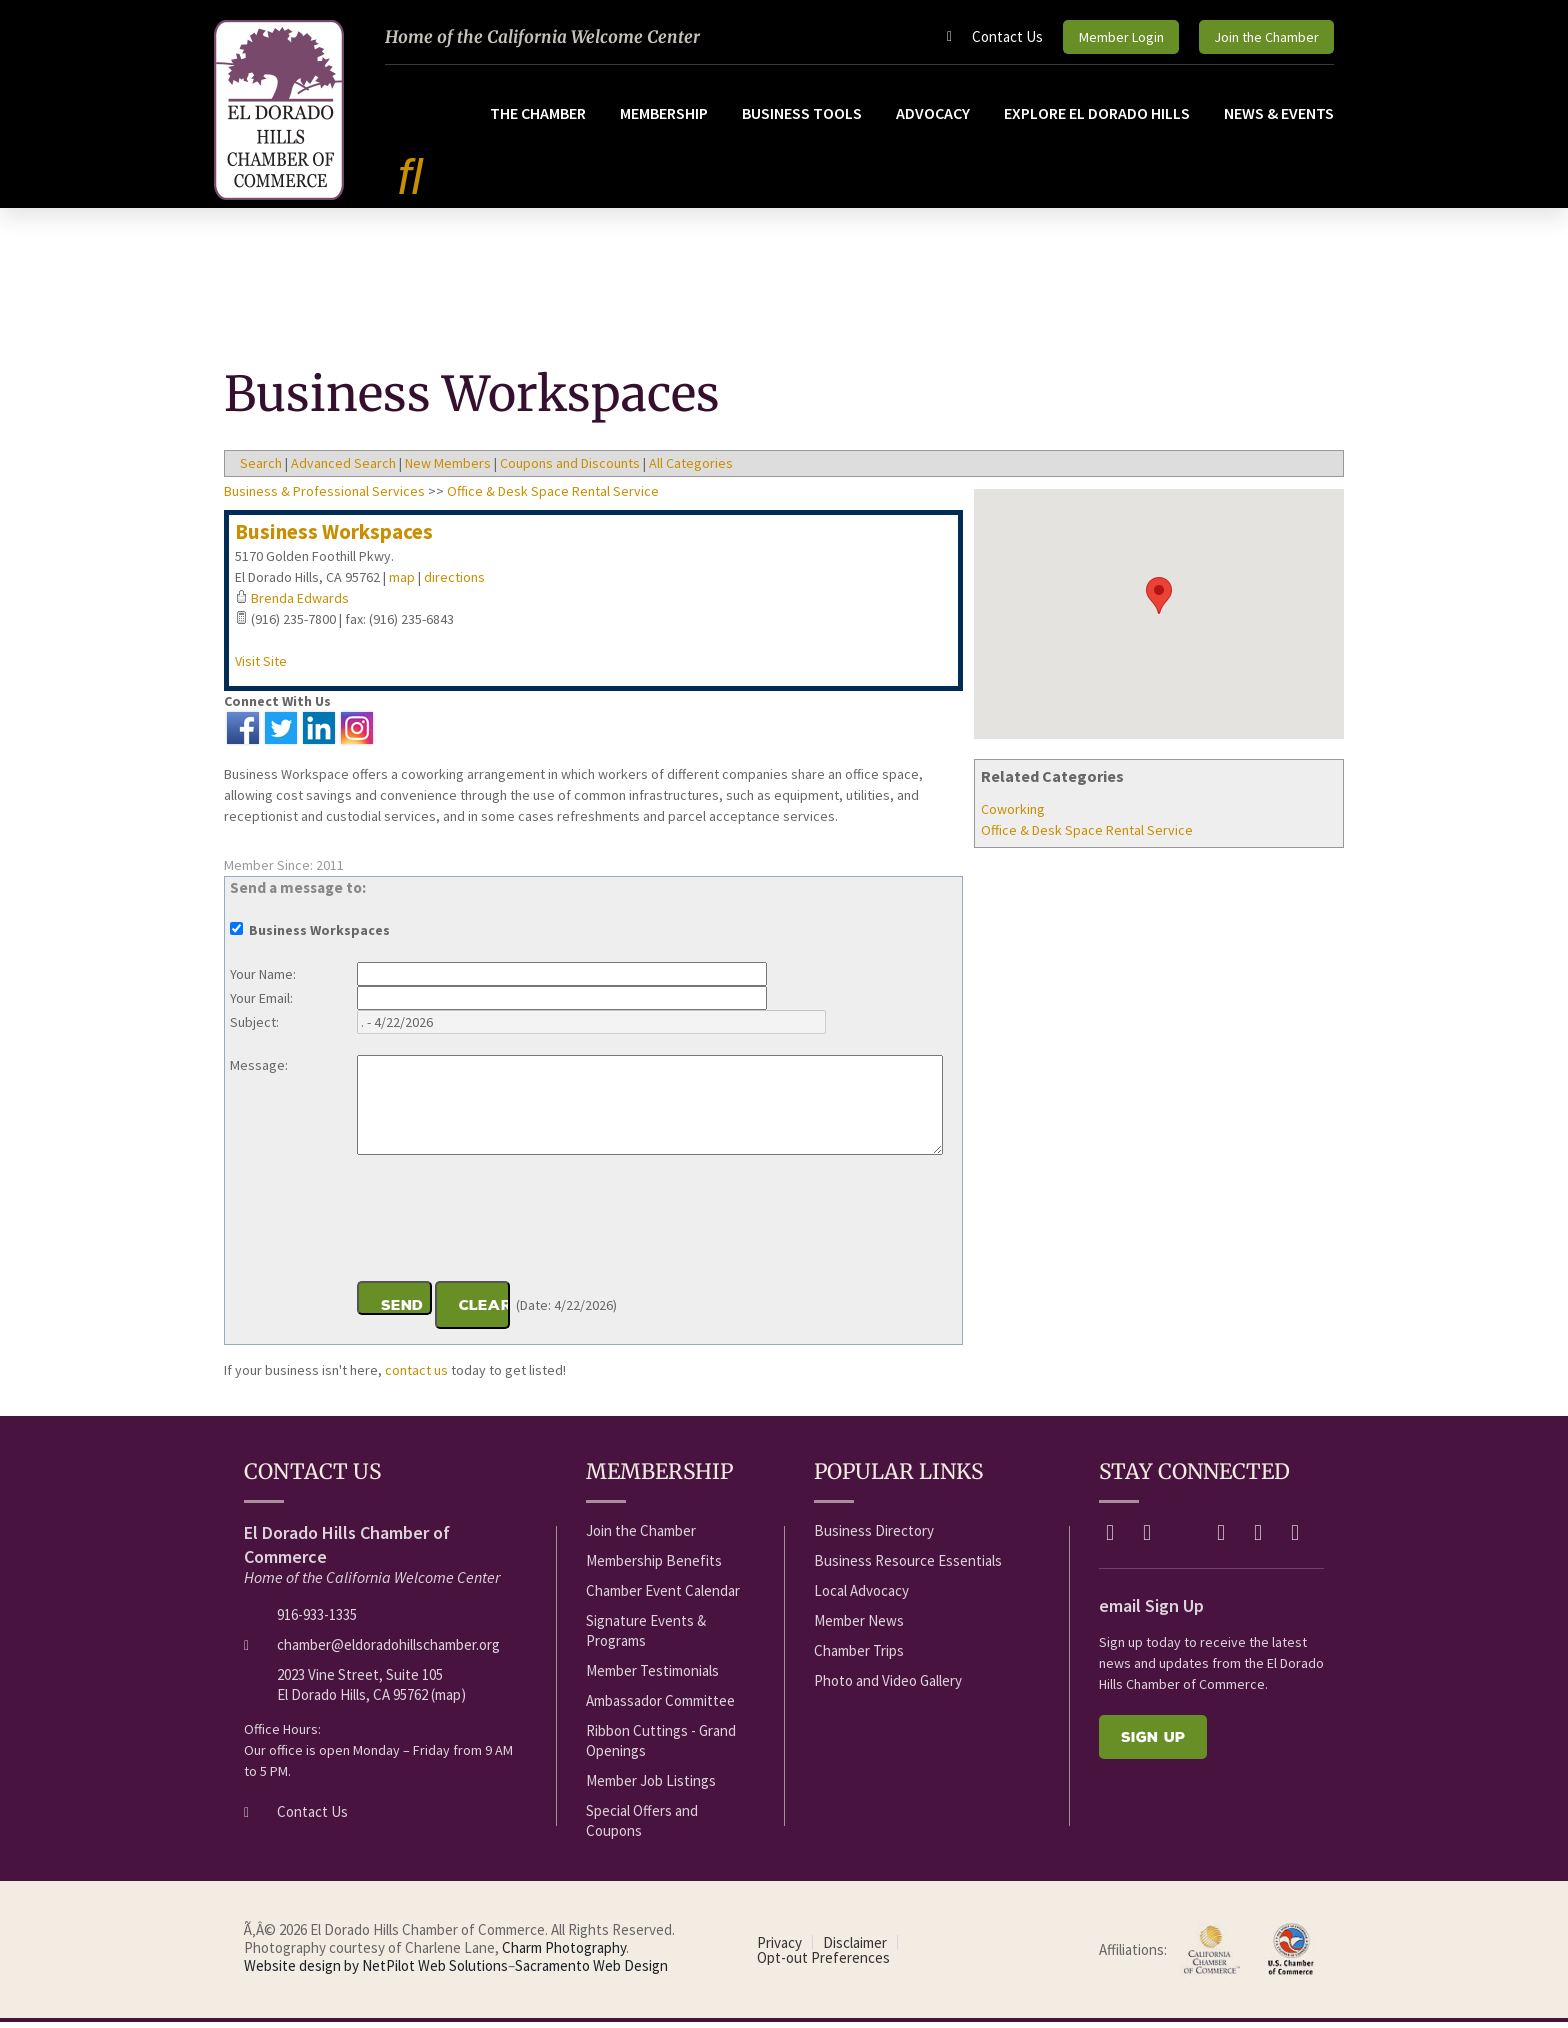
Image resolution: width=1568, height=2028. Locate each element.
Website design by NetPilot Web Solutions (376, 1971)
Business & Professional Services (324, 497)
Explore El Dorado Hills (1097, 118)
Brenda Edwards (300, 604)
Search (261, 469)
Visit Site (261, 667)
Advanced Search (343, 469)
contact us (416, 1376)
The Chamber (538, 118)
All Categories (691, 469)
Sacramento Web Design (591, 1971)
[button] (1159, 601)
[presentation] (509, 1227)
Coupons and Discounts (570, 469)
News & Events (1279, 118)
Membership (664, 118)
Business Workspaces (334, 537)
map (402, 583)
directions (454, 583)
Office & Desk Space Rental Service (1087, 836)
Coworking (1013, 815)
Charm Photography (564, 1953)
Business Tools (802, 118)
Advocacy (933, 118)
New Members (448, 469)
